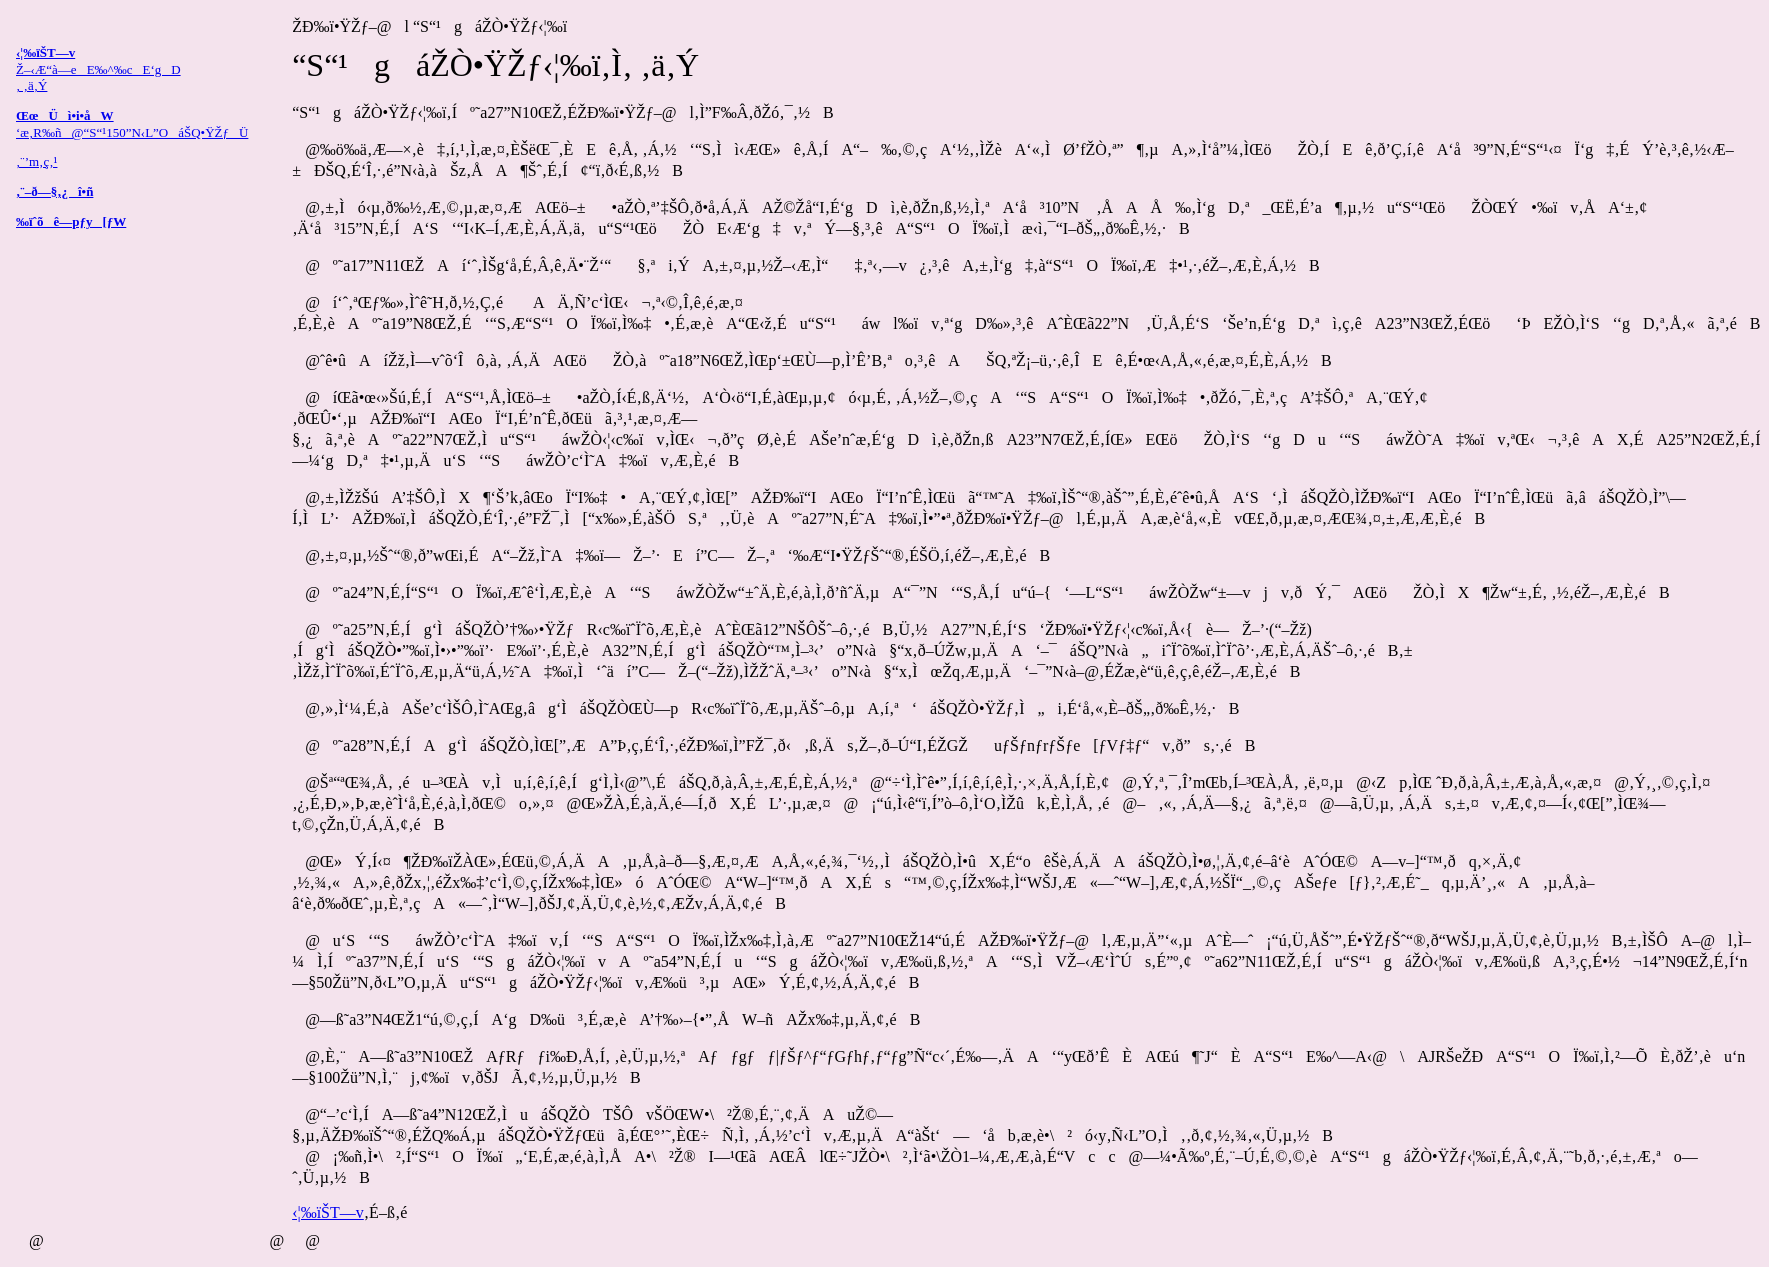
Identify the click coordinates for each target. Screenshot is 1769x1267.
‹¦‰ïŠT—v (328, 1212)
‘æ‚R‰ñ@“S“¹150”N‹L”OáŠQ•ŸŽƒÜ (132, 132)
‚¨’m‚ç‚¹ (36, 161)
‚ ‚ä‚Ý (31, 85)
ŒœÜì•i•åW (65, 115)
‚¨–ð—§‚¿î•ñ (54, 191)
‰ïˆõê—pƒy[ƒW (71, 221)
